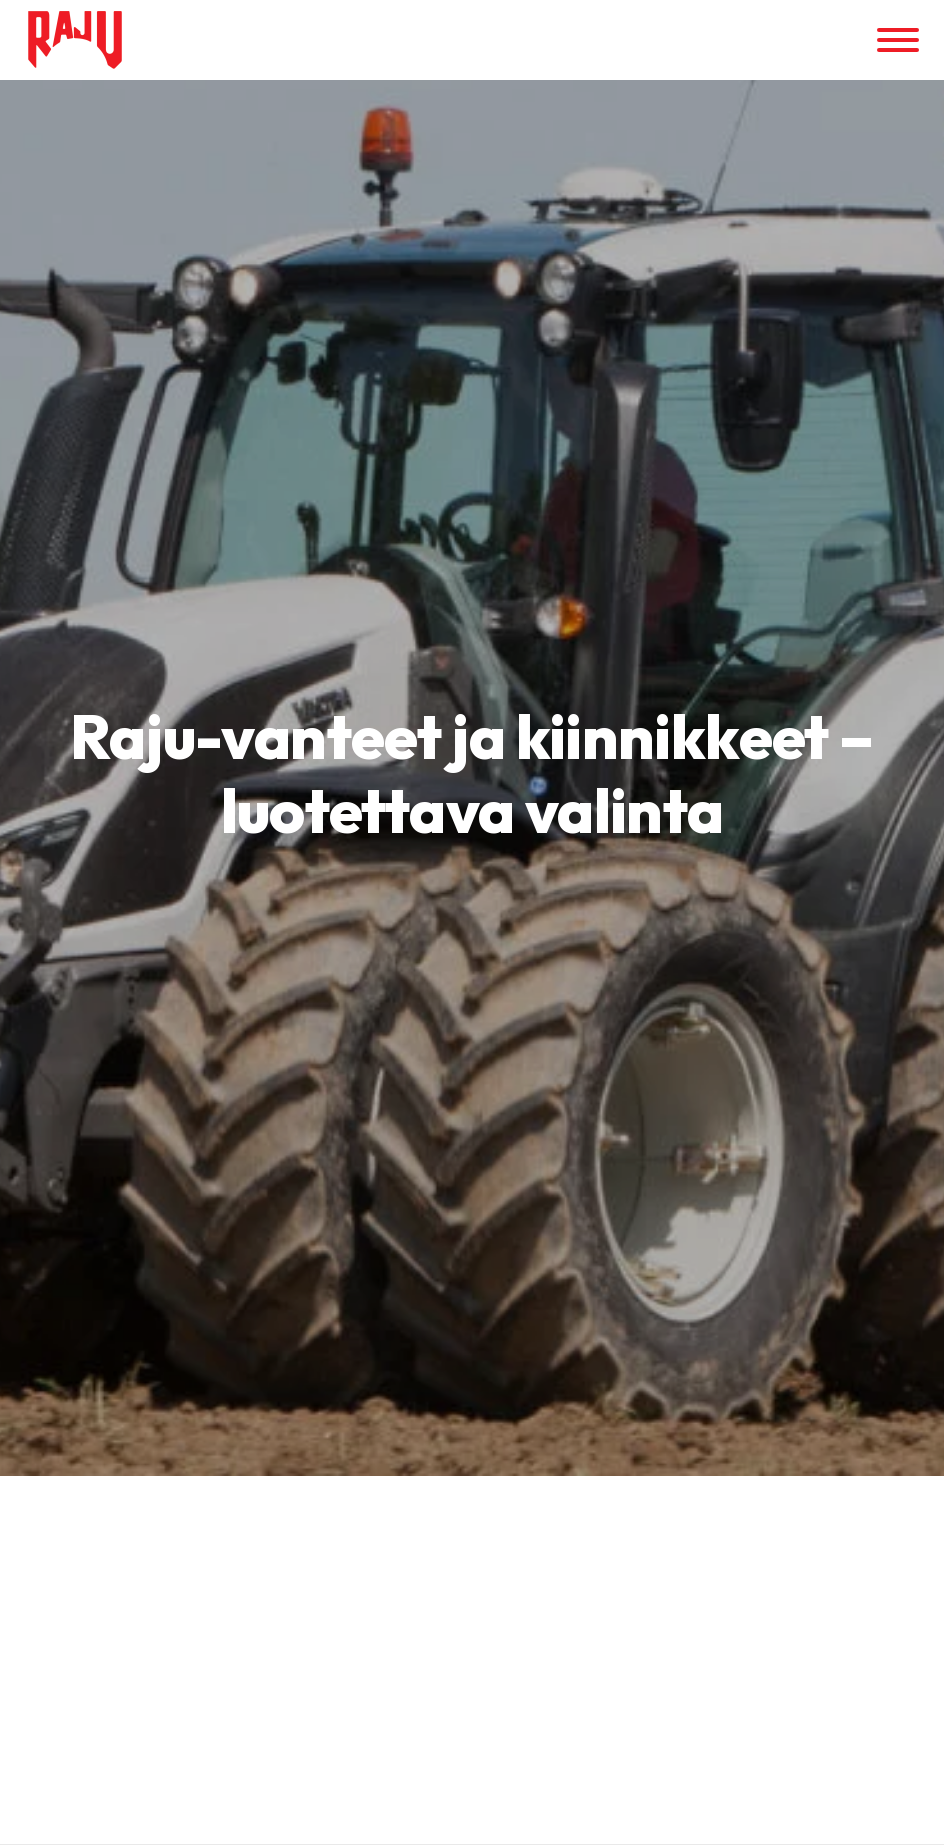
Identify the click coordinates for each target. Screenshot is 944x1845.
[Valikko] (898, 40)
